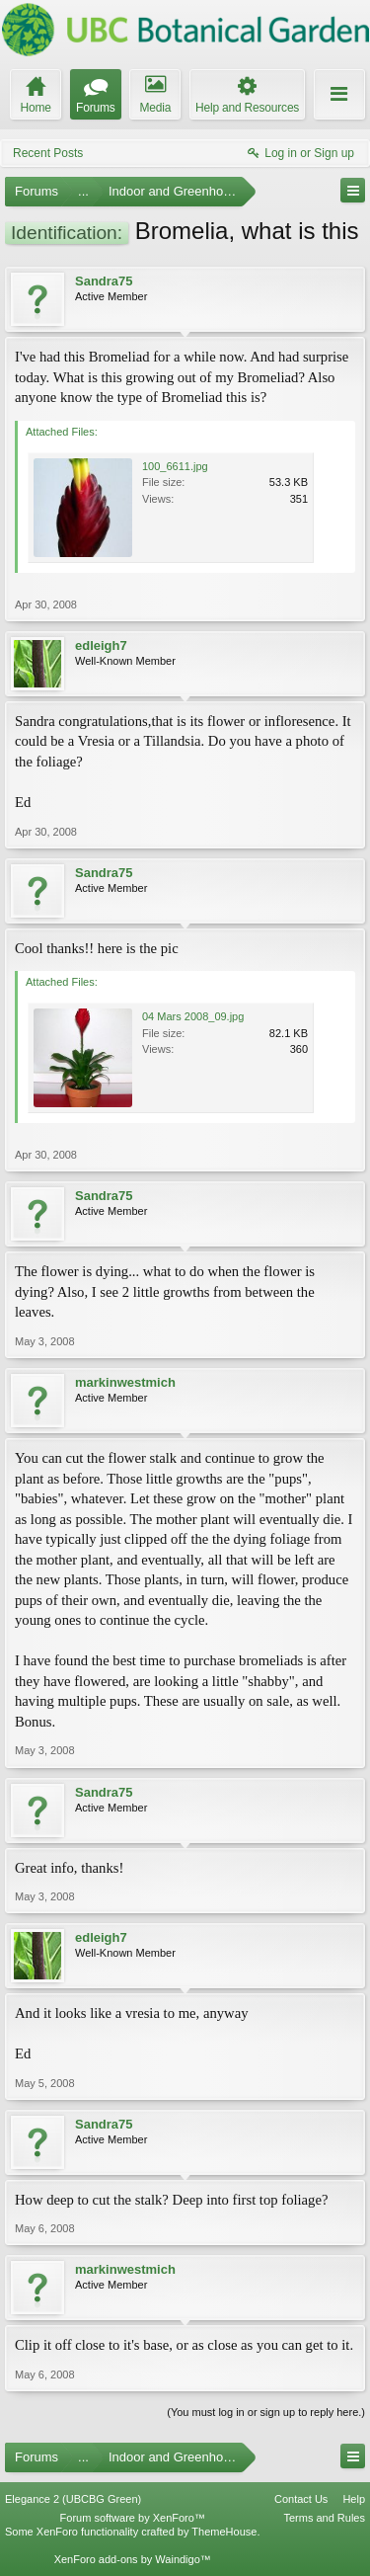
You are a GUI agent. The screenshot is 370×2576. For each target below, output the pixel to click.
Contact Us (301, 2499)
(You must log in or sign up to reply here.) (266, 2412)
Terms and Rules (324, 2518)
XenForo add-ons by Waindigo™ (132, 2559)
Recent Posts (48, 153)
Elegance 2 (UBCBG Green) (73, 2499)
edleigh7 (101, 645)
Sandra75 (104, 281)
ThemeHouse (224, 2531)
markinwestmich (125, 1382)
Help (353, 2499)
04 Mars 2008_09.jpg (193, 1016)
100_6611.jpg (175, 466)
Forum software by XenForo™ (132, 2518)
